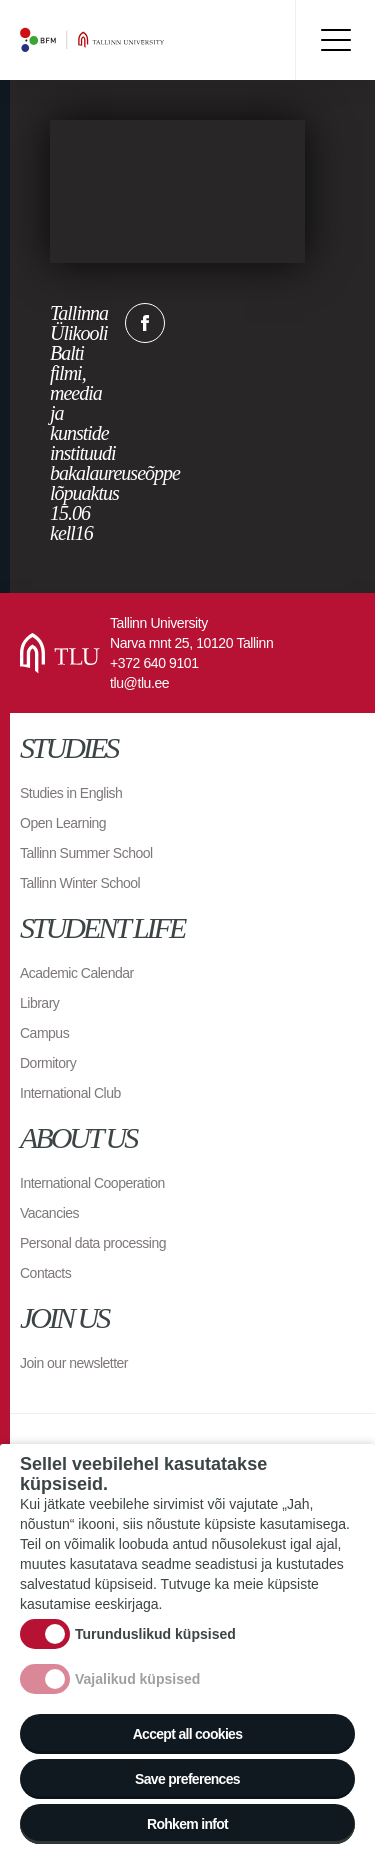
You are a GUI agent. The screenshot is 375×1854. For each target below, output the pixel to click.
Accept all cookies (188, 1734)
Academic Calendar (77, 973)
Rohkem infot (187, 1824)
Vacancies (49, 1213)
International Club (70, 1093)
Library (39, 1003)
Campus (44, 1033)
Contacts (45, 1273)
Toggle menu (335, 40)
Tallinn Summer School (86, 853)
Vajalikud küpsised (137, 1679)
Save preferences (187, 1779)
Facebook (145, 323)
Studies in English (71, 793)
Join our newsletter (74, 1363)
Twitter (195, 323)
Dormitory (48, 1063)
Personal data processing (93, 1243)
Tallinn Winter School (80, 883)
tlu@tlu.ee (139, 683)
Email (245, 323)
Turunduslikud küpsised (155, 1634)
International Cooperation (92, 1183)
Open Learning (63, 823)
